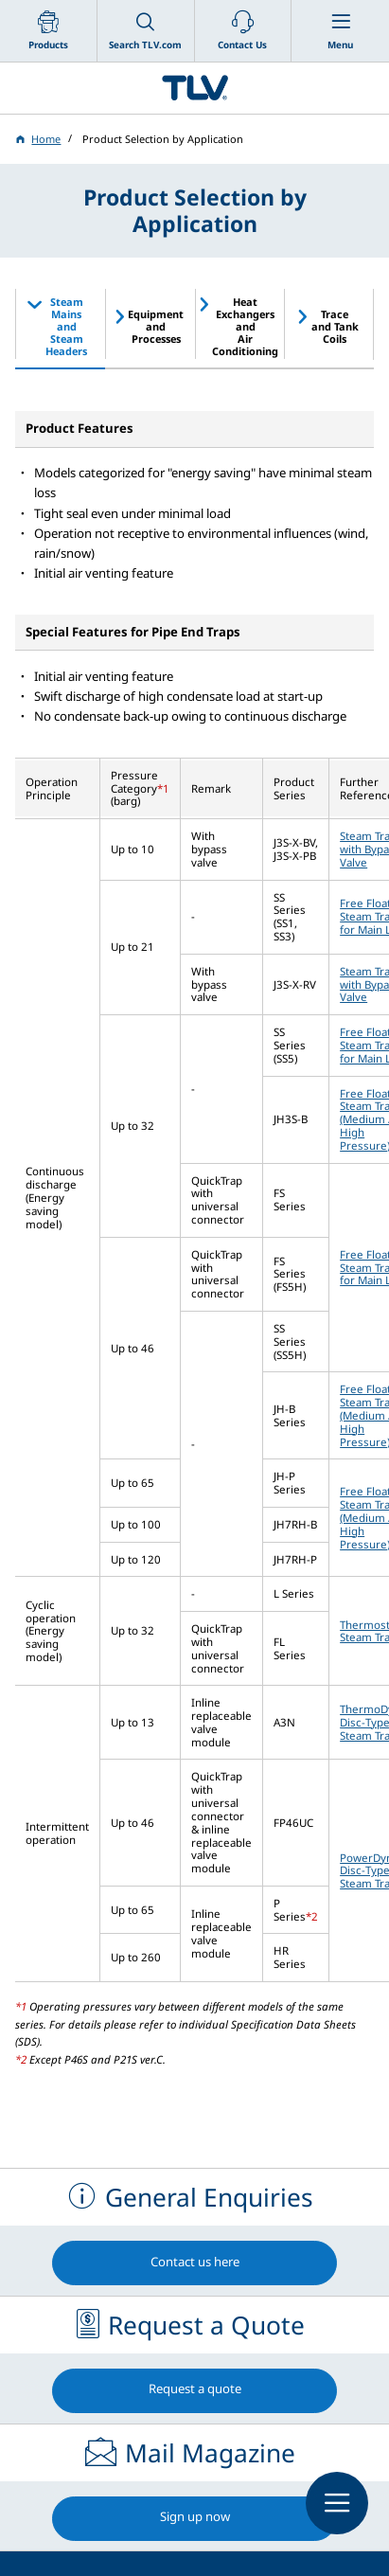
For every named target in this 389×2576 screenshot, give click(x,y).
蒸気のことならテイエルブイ (194, 88)
